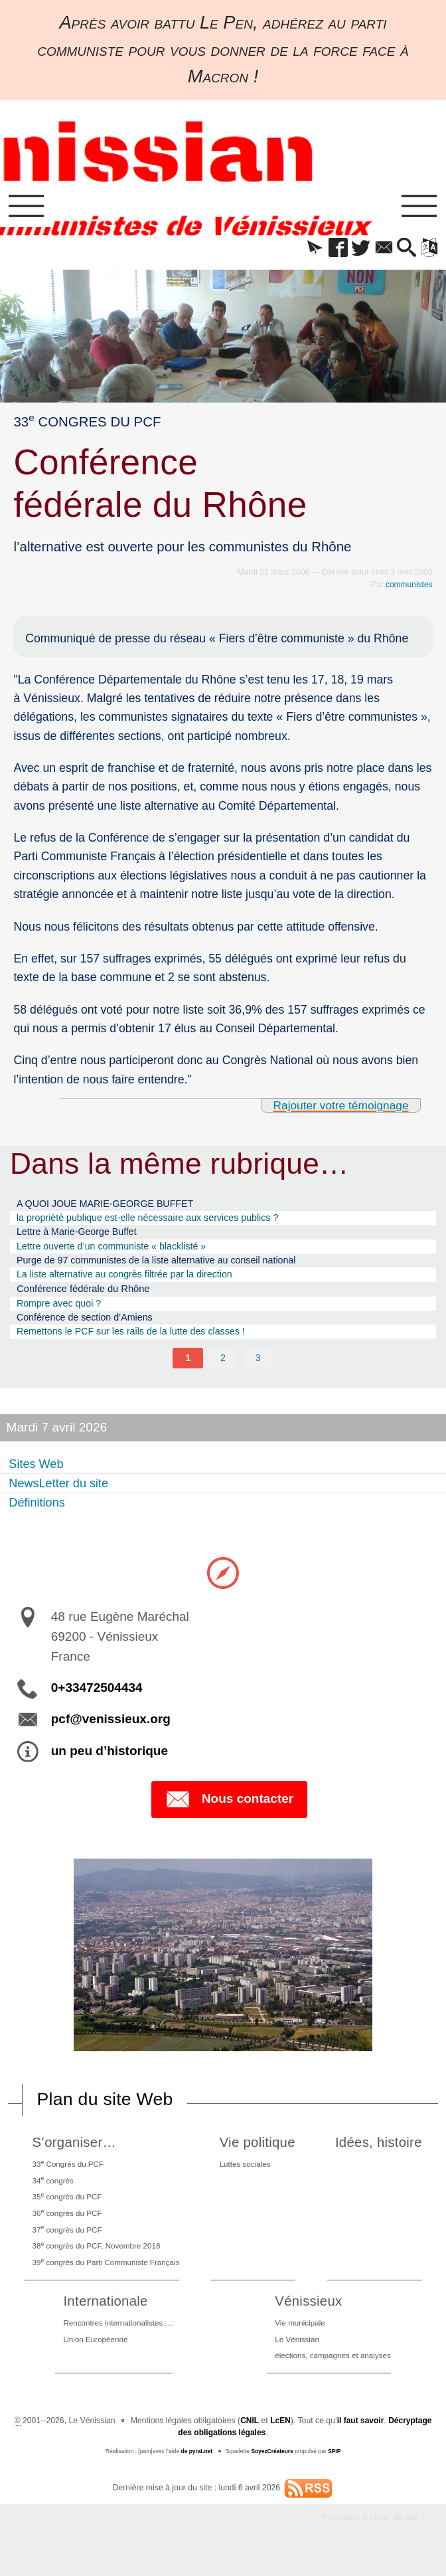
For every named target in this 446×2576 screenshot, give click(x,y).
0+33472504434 (97, 1697)
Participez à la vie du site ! (371, 2535)
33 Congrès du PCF (68, 2174)
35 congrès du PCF (67, 2208)
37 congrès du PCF (67, 2242)
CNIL (248, 2438)
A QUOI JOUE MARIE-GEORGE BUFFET (110, 1206)
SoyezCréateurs (272, 2469)
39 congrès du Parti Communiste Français (108, 2277)
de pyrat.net (196, 2469)
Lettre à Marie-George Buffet (80, 1236)
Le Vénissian (295, 2356)
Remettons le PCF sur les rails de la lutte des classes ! (137, 1340)
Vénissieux (306, 2316)
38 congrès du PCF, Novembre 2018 (98, 2259)
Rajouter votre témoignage (338, 1107)
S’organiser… (74, 2152)
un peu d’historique (109, 1761)
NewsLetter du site (61, 1492)
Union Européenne (94, 2356)
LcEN (279, 2438)
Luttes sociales (248, 2174)
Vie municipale (298, 2339)
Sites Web (38, 1473)
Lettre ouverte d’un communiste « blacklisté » (116, 1250)
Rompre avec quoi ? (61, 1310)
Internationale (103, 2316)
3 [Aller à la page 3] (258, 1367)
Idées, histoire (379, 2152)
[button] (305, 250)
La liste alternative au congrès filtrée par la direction (130, 1280)
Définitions (38, 1512)
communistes (408, 586)
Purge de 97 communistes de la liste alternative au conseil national (164, 1265)
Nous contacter (229, 1810)
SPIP (335, 2469)
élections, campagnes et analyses (333, 2373)
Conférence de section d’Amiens (88, 1325)
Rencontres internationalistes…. (118, 2339)
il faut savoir (360, 2438)
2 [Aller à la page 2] (223, 1367)
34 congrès (52, 2191)
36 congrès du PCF (67, 2226)
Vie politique (260, 2152)
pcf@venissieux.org (111, 1729)
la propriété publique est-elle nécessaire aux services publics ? (155, 1220)
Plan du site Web (107, 2109)
